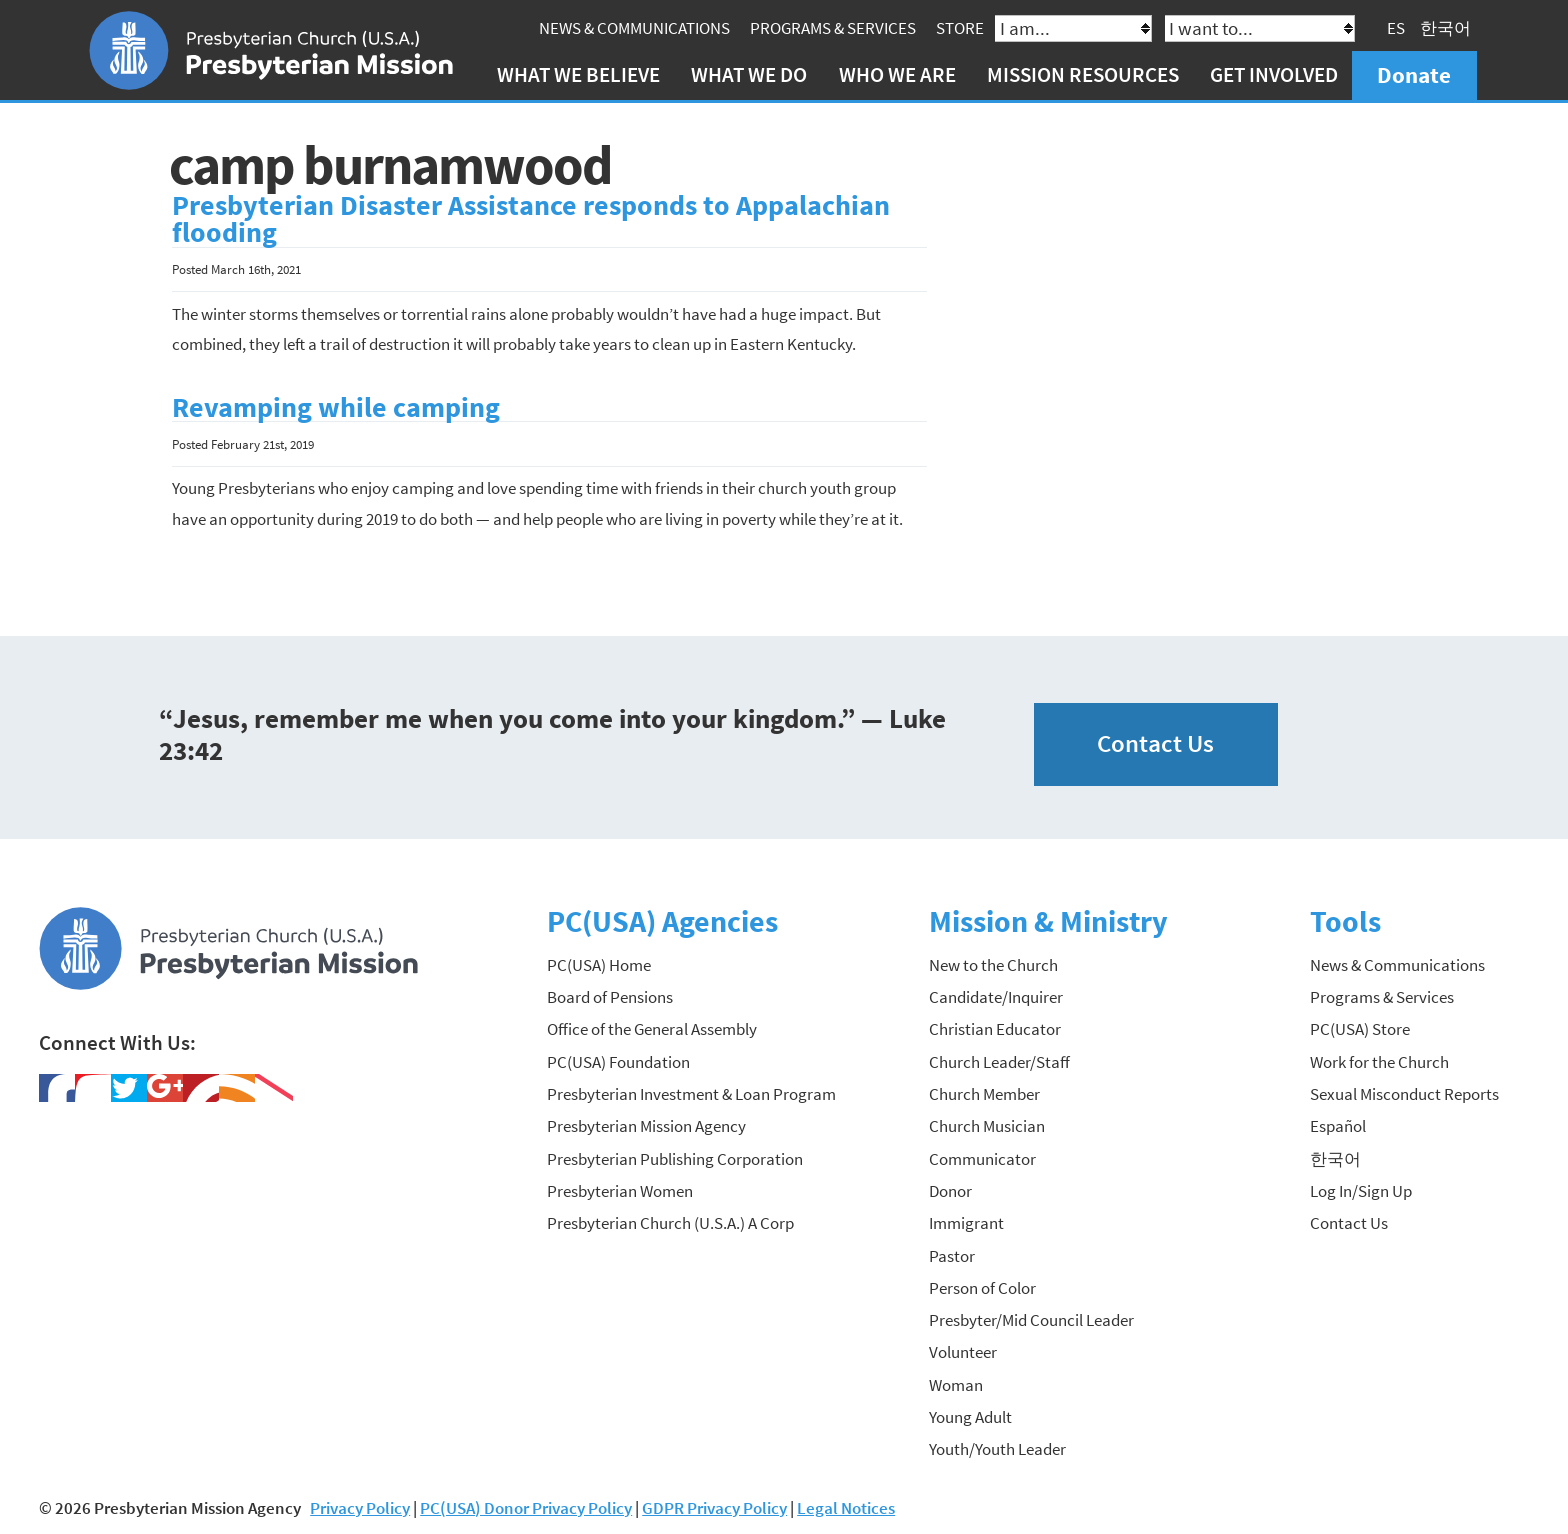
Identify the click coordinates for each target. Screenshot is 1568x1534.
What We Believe (578, 74)
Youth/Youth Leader (997, 1449)
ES (1396, 28)
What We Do (749, 74)
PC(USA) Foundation (618, 1062)
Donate (1414, 74)
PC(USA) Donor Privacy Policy (526, 1508)
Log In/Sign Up (1361, 1191)
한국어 (1445, 28)
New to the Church (993, 965)
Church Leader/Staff (999, 1062)
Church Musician (987, 1126)
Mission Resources (1083, 74)
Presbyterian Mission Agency (646, 1126)
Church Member (984, 1094)
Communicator (982, 1159)
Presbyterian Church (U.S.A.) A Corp (670, 1223)
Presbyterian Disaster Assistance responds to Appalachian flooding (531, 219)
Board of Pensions (610, 997)
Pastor (952, 1256)
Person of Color (982, 1288)
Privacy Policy (360, 1508)
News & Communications (634, 28)
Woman (956, 1385)
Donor (950, 1191)
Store (960, 28)
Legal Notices (846, 1508)
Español (1338, 1126)
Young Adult (970, 1417)
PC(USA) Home (599, 965)
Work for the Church (1379, 1062)
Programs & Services (833, 28)
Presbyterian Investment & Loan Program (691, 1094)
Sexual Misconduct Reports (1404, 1094)
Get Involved (1274, 74)
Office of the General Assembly (652, 1029)
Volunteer (963, 1352)
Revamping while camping (336, 407)
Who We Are (897, 74)
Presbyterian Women (620, 1191)
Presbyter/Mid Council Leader (1031, 1320)
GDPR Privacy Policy (714, 1508)
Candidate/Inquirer (996, 997)
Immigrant (966, 1223)
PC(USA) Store (1360, 1029)
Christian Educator (995, 1029)
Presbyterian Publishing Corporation (675, 1159)
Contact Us (1155, 743)
